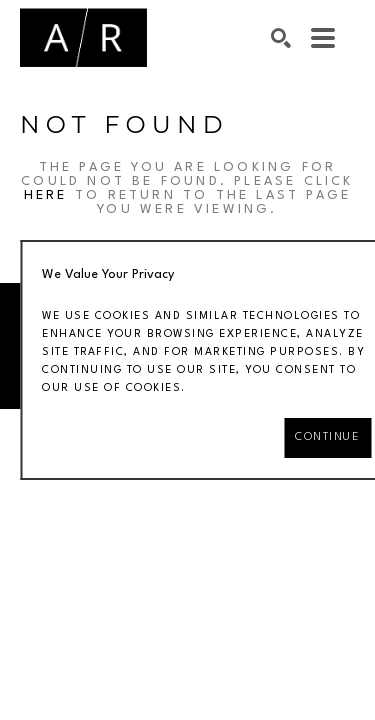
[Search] (281, 38)
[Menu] (323, 38)
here (46, 195)
